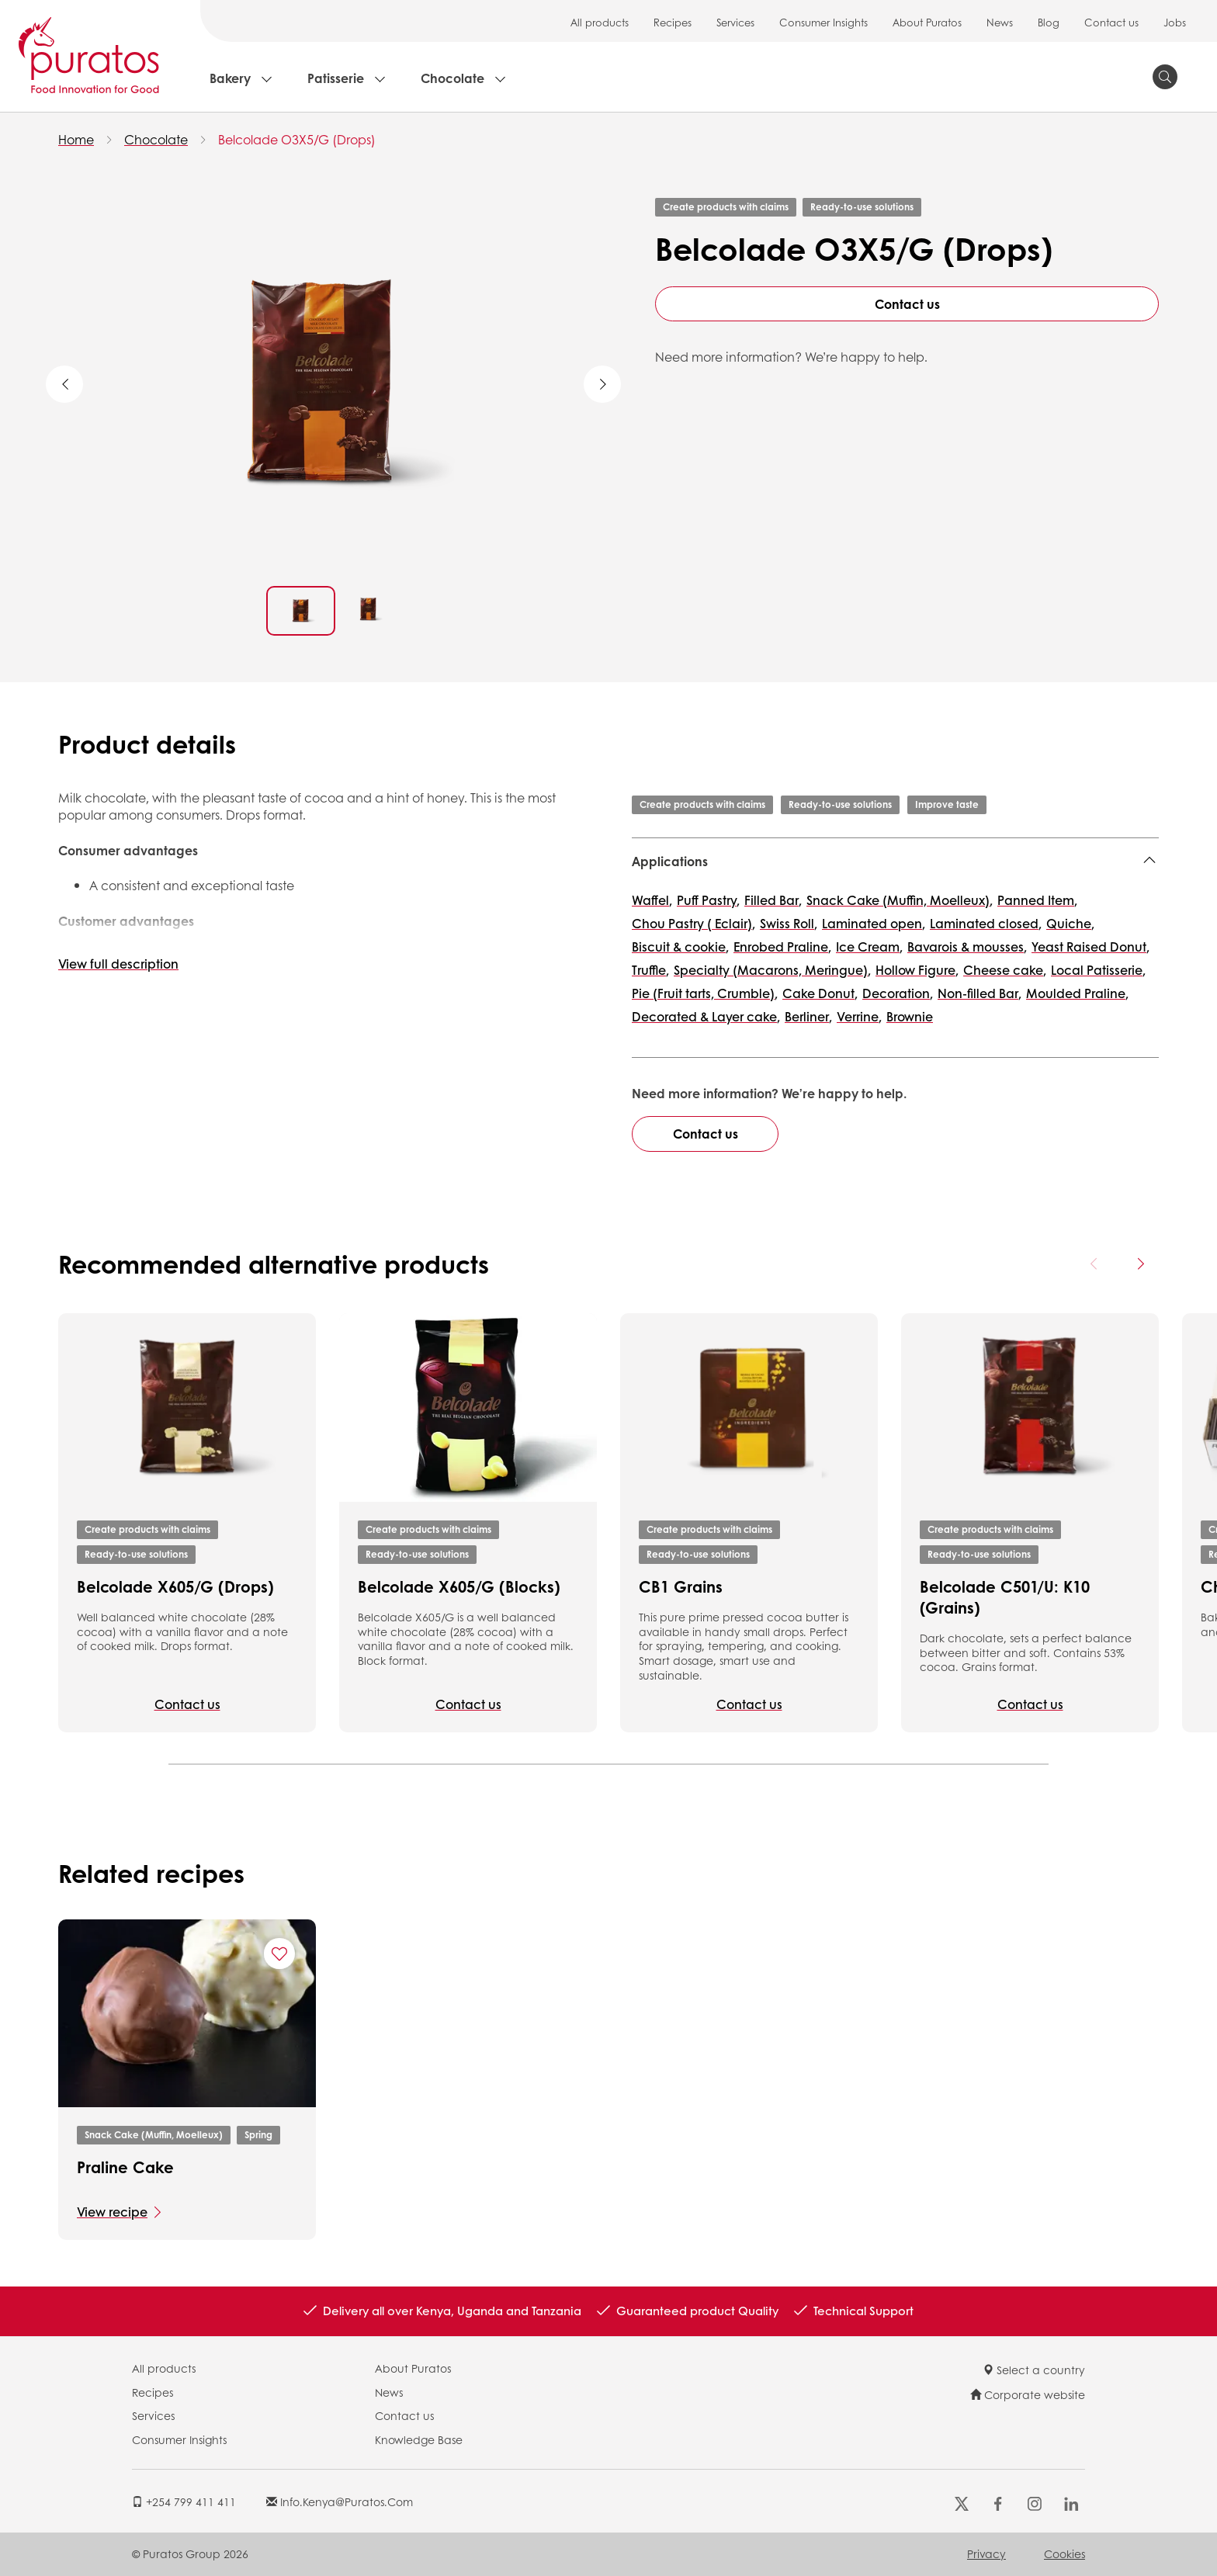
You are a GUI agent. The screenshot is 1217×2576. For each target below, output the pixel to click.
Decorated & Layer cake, (706, 1016)
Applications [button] (670, 861)
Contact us (1111, 22)
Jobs (1174, 22)
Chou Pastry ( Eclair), (693, 923)
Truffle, (650, 970)
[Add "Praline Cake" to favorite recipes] (279, 1953)
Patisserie (335, 78)
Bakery (230, 78)
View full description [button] (118, 964)
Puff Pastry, (708, 900)
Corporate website (1027, 2394)
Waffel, (652, 900)
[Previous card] (1094, 1263)
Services (735, 22)
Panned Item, (1037, 900)
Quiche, (1070, 923)
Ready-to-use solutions (862, 206)
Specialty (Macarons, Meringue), (772, 970)
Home (76, 139)
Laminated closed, (986, 923)
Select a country (1034, 2369)
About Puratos (927, 22)
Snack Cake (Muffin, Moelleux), (899, 900)
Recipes (673, 22)
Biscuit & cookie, (680, 946)
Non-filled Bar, (979, 993)
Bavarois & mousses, (967, 946)
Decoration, (897, 993)
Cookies (1064, 2553)
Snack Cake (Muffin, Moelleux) (154, 2134)
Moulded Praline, (1077, 993)
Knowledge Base (419, 2439)
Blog (1048, 22)
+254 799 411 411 (184, 2501)
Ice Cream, (869, 946)
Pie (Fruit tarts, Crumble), (705, 993)
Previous (64, 384)
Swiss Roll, (788, 923)
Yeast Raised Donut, (1090, 946)
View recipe (112, 2212)
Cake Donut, (820, 993)
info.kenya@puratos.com (339, 2501)
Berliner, (808, 1016)
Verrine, (859, 1016)
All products (599, 22)
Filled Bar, (773, 900)
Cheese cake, (1004, 970)
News (999, 22)
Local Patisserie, (1098, 970)
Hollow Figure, (917, 970)
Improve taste (947, 804)
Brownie (909, 1016)
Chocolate (452, 78)
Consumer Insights (823, 22)
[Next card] (1140, 1263)
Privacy (986, 2553)
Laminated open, (873, 923)
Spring (258, 2134)
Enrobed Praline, (782, 946)
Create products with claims (726, 206)
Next (602, 384)
